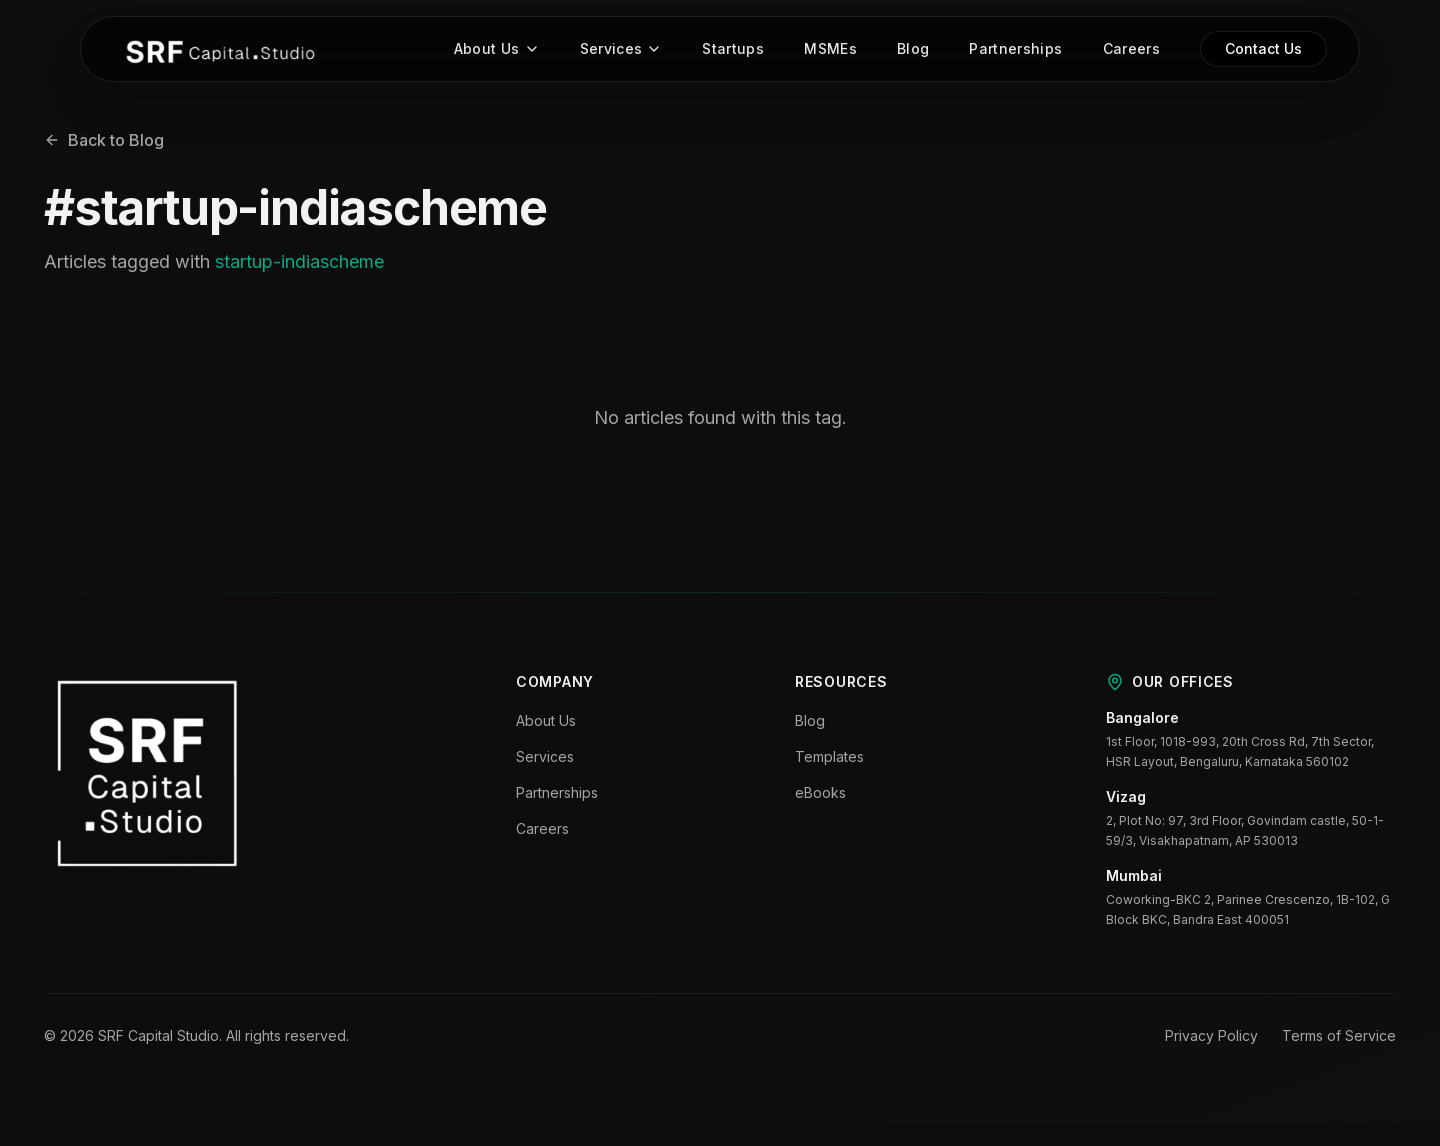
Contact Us (1263, 50)
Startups (733, 50)
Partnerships (1015, 50)
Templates (829, 758)
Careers (1131, 50)
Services (621, 50)
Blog (913, 50)
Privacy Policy (1211, 1037)
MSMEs (830, 50)
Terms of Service (1339, 1037)
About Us (497, 50)
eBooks (820, 794)
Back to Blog (104, 142)
